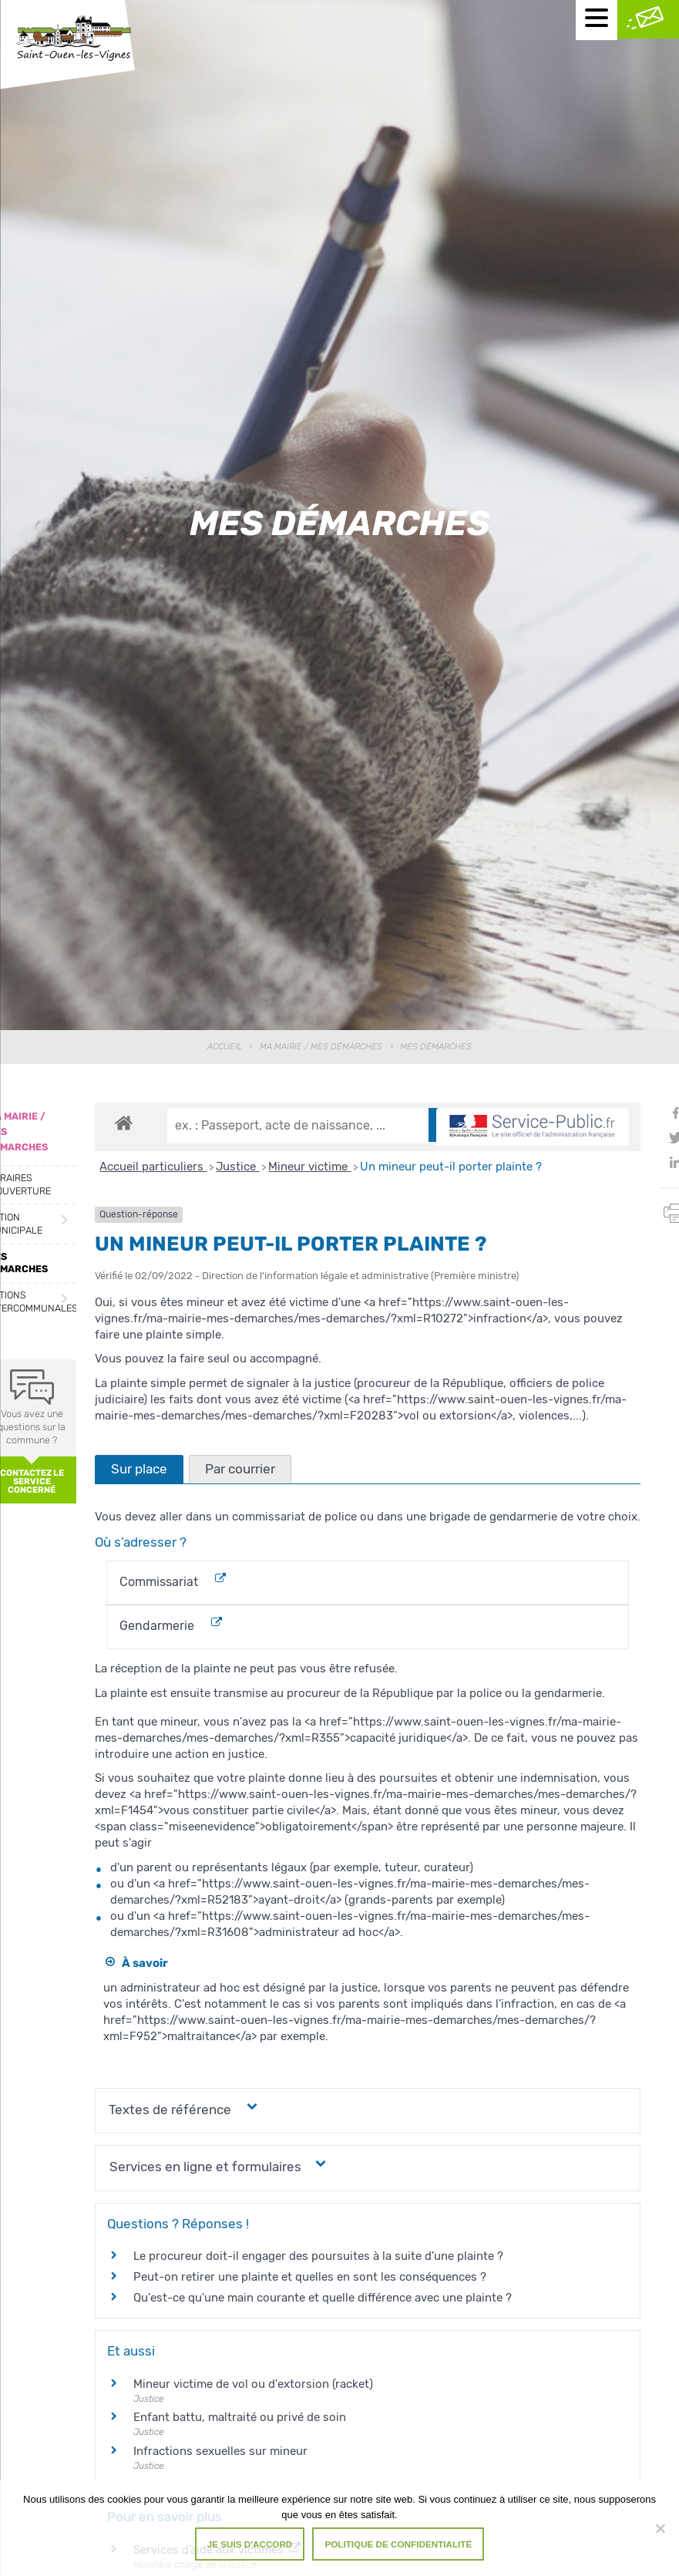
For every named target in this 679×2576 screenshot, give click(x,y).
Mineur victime (309, 1167)
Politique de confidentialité (398, 2544)
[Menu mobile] (596, 20)
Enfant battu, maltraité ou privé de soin (239, 2417)
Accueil (224, 1047)
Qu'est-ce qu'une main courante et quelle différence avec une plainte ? (322, 2298)
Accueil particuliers (153, 1167)
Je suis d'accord (250, 2544)
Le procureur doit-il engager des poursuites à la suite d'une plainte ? (318, 2256)
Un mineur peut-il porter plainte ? (451, 1167)
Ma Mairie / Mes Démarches (321, 1047)
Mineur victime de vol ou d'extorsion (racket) (253, 2384)
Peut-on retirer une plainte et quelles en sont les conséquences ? (309, 2277)
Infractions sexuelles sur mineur (220, 2451)
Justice (237, 1167)
